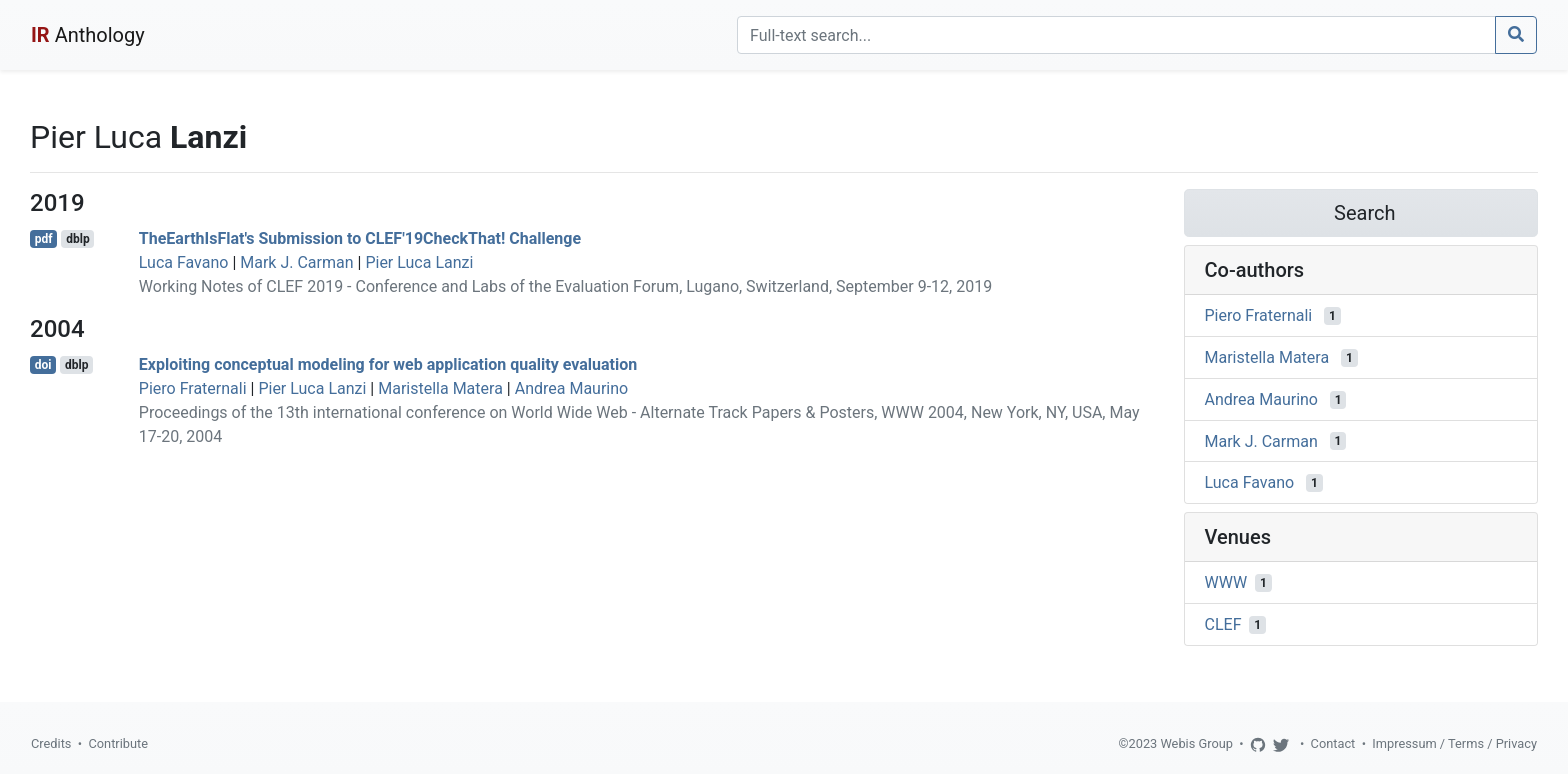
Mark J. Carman (296, 262)
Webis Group (1196, 743)
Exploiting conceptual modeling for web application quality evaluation (388, 364)
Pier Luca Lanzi (419, 262)
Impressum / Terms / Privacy (1454, 743)
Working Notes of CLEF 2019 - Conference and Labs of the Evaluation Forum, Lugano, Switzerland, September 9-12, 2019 (565, 286)
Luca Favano (184, 262)
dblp (77, 239)
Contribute (118, 743)
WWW (1226, 582)
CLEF (1223, 624)
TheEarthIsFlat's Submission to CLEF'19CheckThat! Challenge (360, 238)
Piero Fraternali (193, 388)
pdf (44, 239)
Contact (1333, 743)
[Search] (1116, 35)
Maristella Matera (440, 388)
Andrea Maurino (572, 388)
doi (43, 365)
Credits (51, 743)
